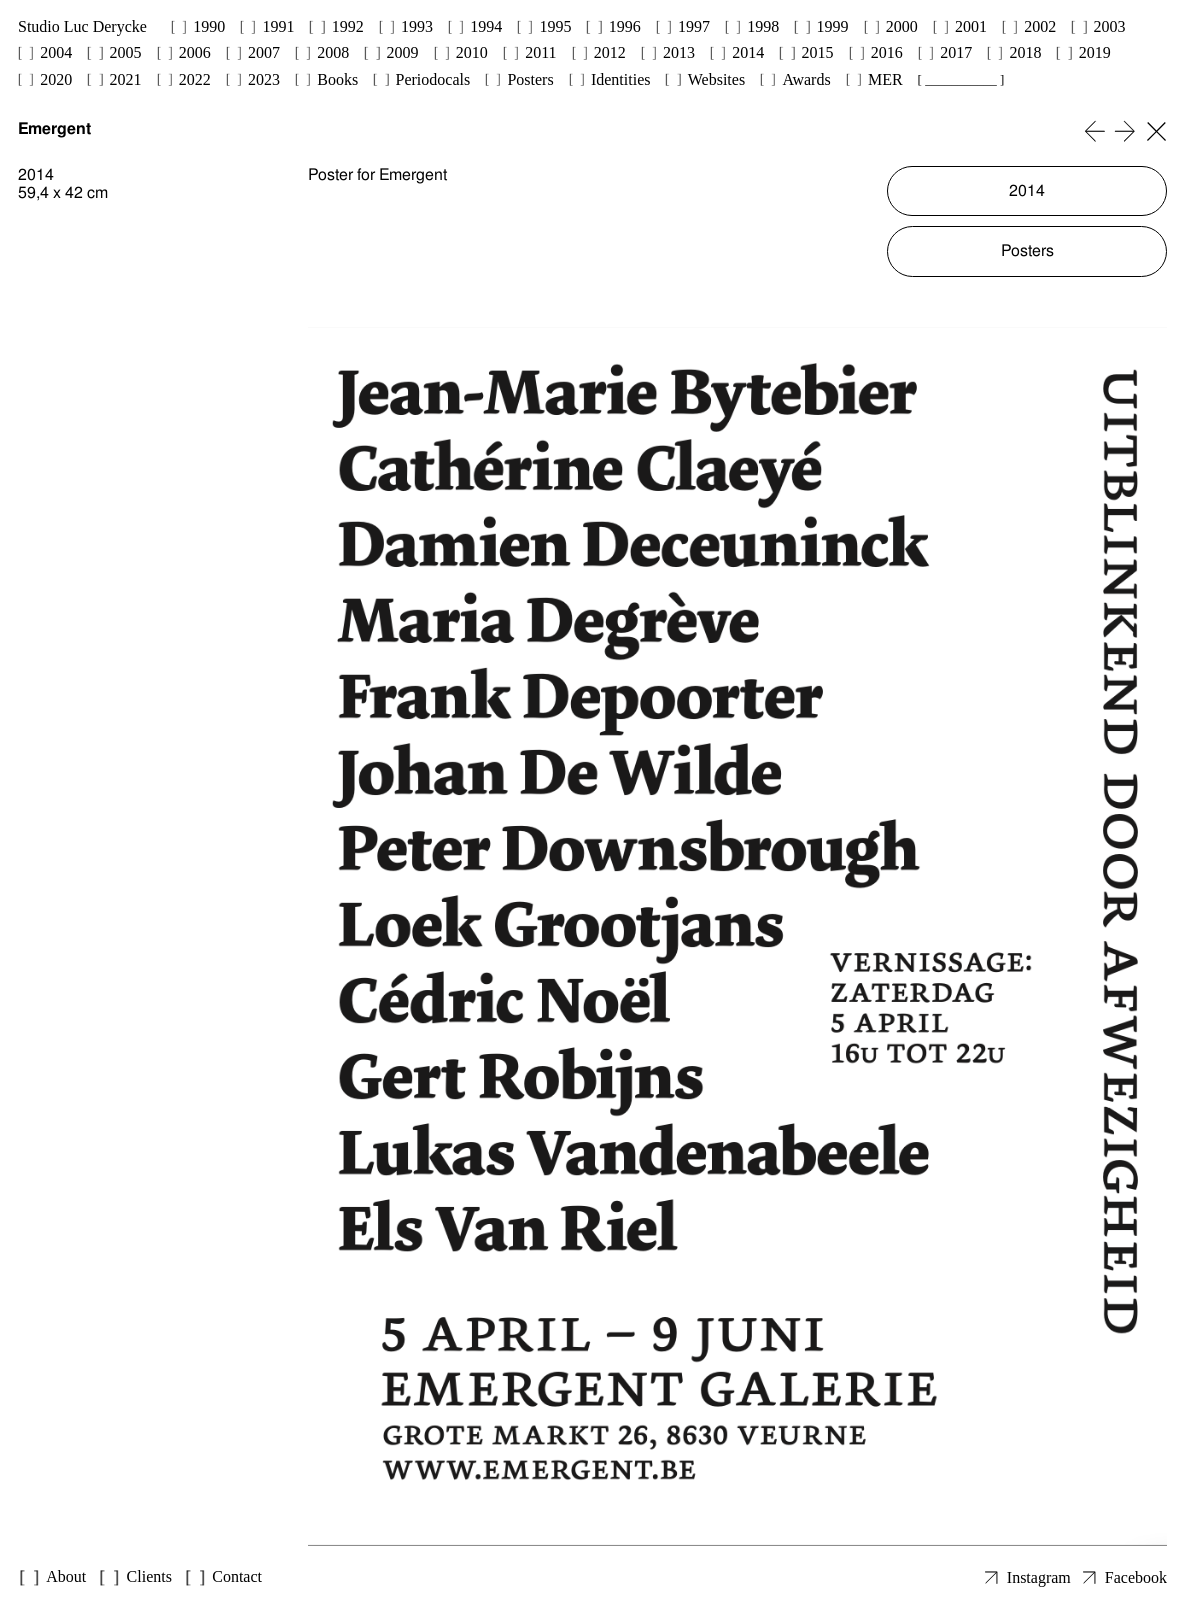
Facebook (1136, 1577)
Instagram (1039, 1577)
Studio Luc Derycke (82, 26)
